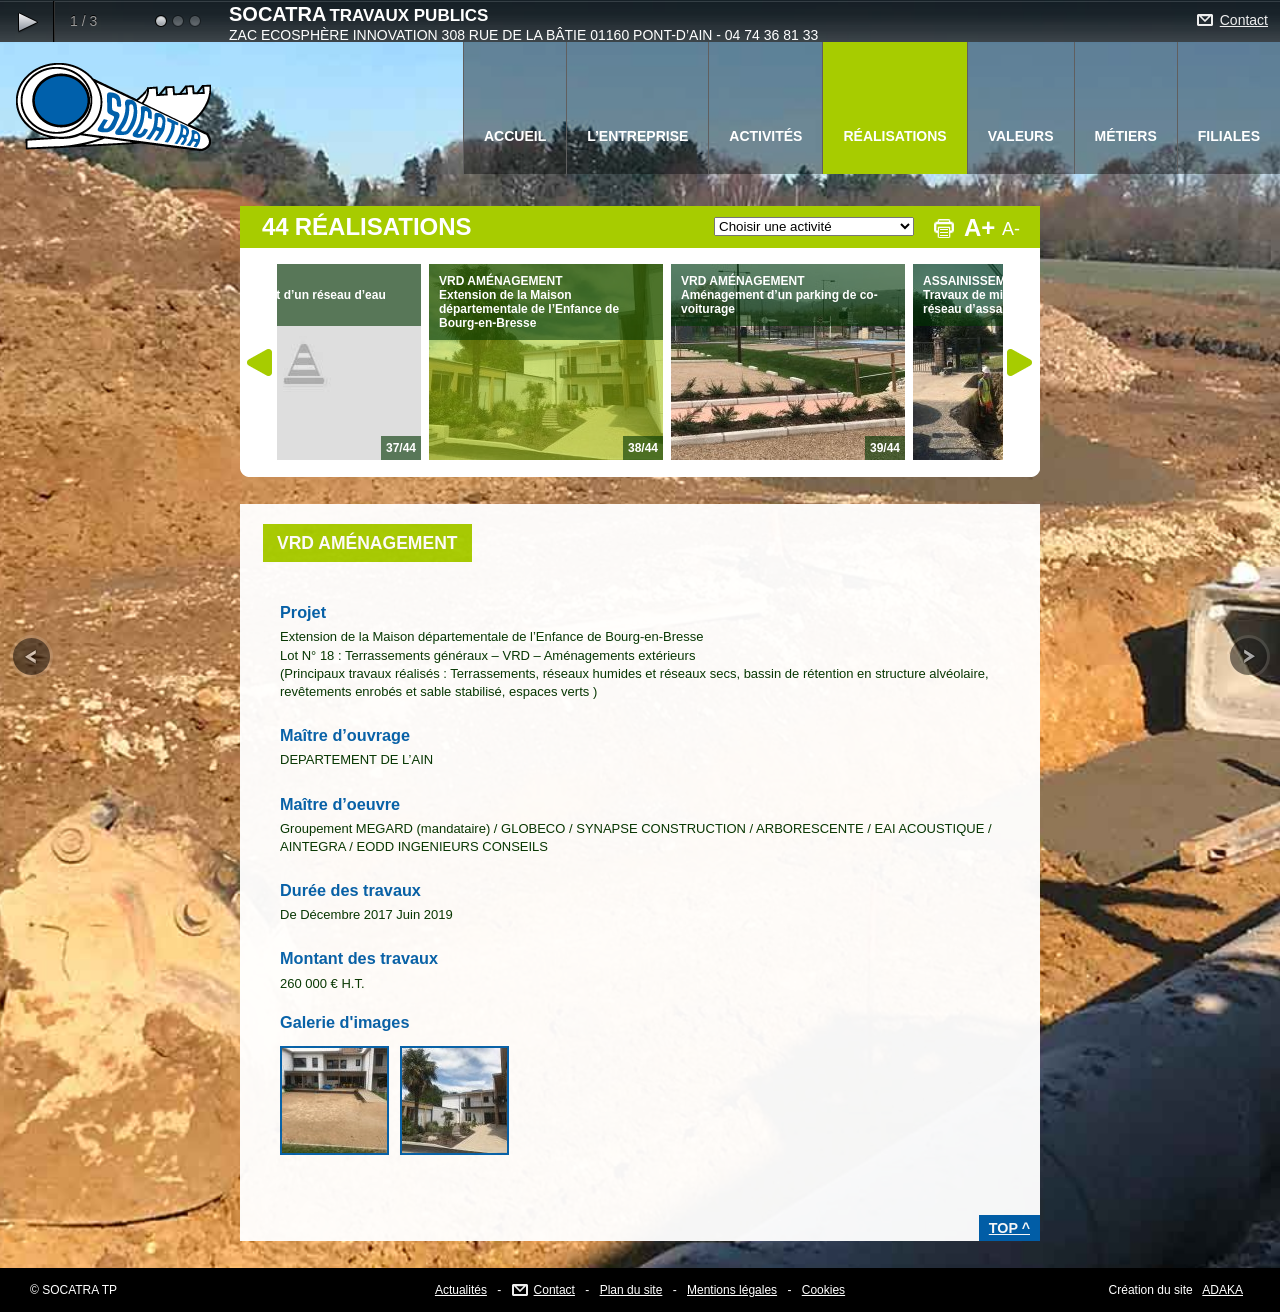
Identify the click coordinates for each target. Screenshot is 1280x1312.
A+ (979, 227)
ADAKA (1222, 1290)
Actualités (461, 1290)
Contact (1244, 20)
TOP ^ (1009, 1228)
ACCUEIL (515, 136)
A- (1011, 229)
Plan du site (631, 1290)
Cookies (823, 1290)
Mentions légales (732, 1290)
